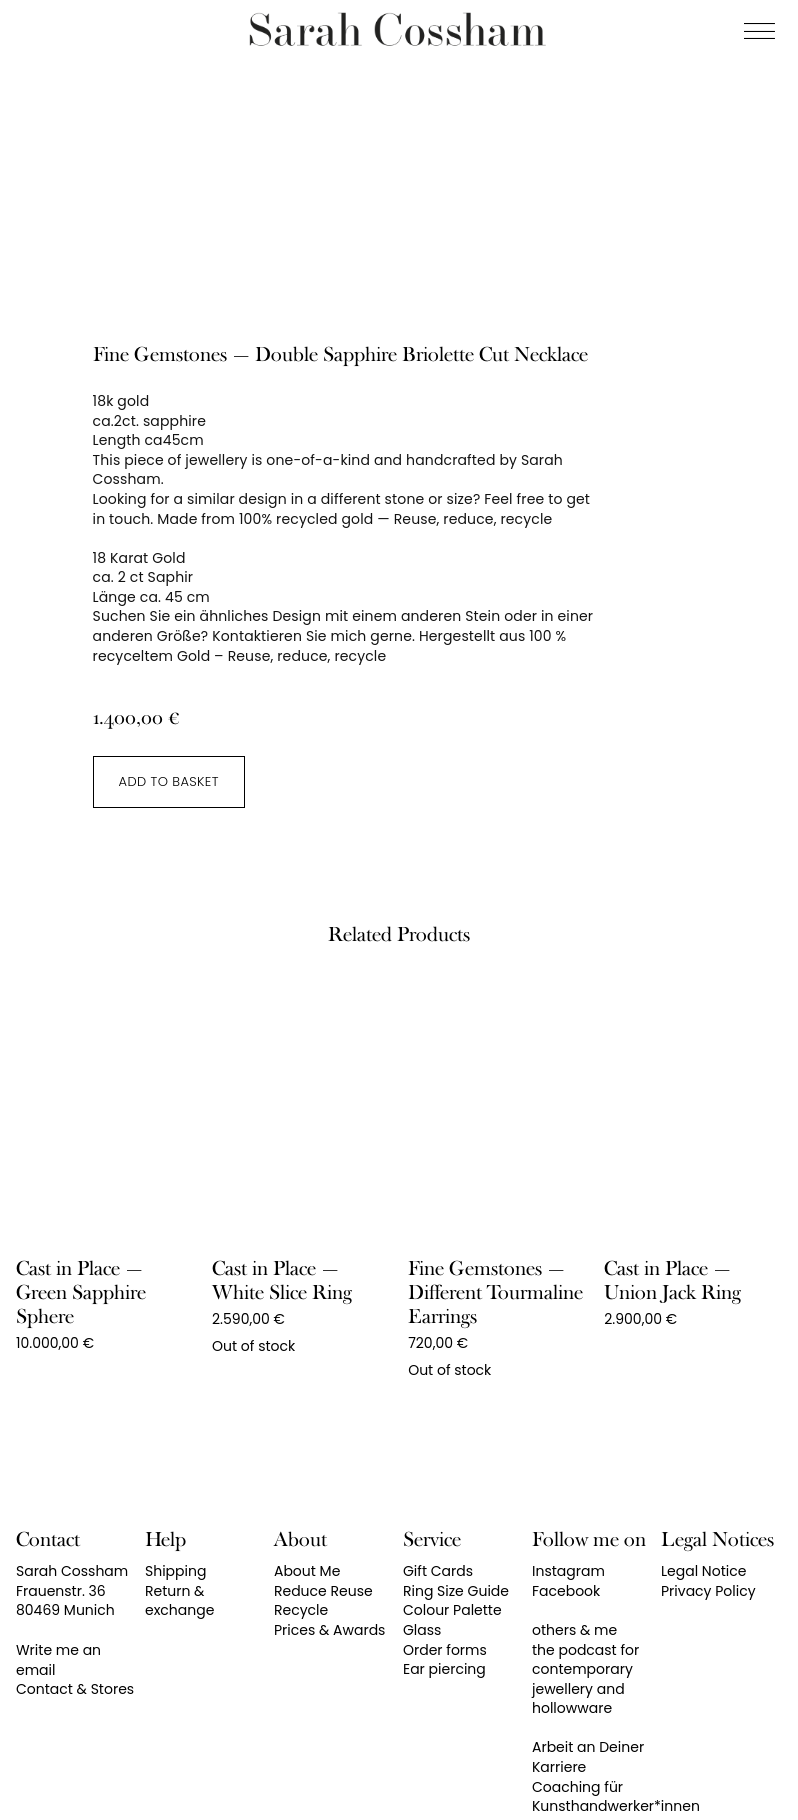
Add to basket (169, 781)
